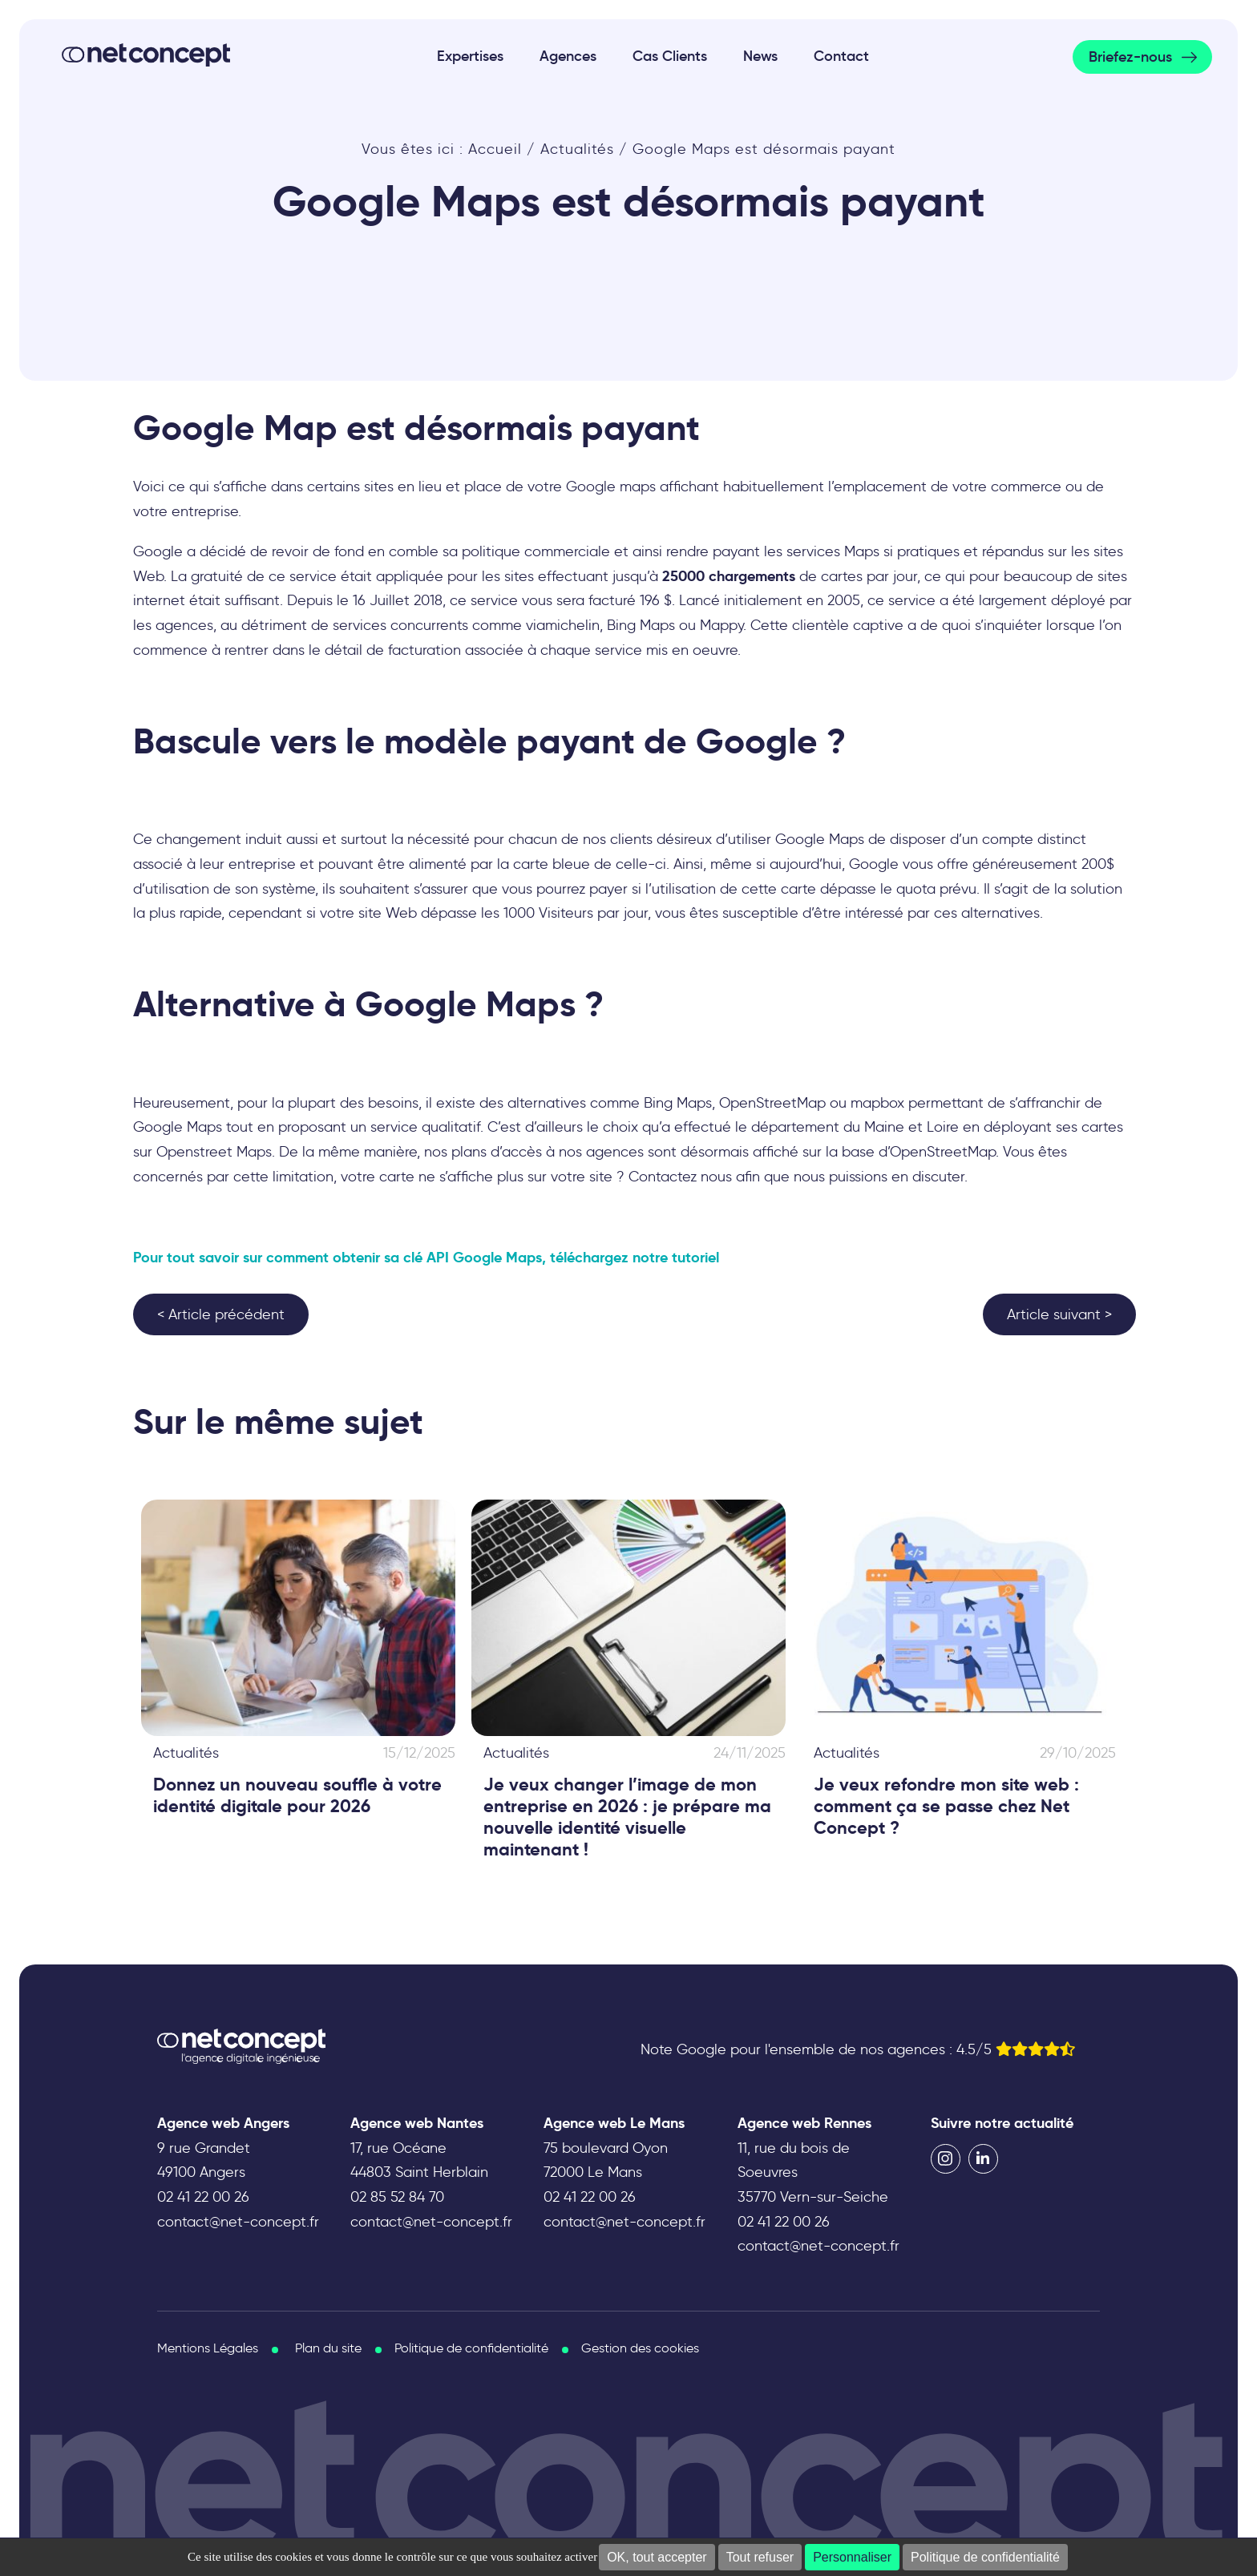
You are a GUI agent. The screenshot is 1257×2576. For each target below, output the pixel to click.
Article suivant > (1059, 1314)
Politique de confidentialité (985, 2557)
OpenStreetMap (772, 1103)
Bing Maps (678, 1103)
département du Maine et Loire (855, 1127)
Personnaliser (852, 2557)
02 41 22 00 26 (203, 2197)
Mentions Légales (207, 2348)
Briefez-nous (1130, 57)
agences (615, 1152)
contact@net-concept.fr (238, 2222)
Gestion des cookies (640, 2348)
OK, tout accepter (657, 2557)
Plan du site (328, 2348)
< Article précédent (221, 1314)
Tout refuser (760, 2557)
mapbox (877, 1103)
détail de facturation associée (424, 650)
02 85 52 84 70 (397, 2197)
